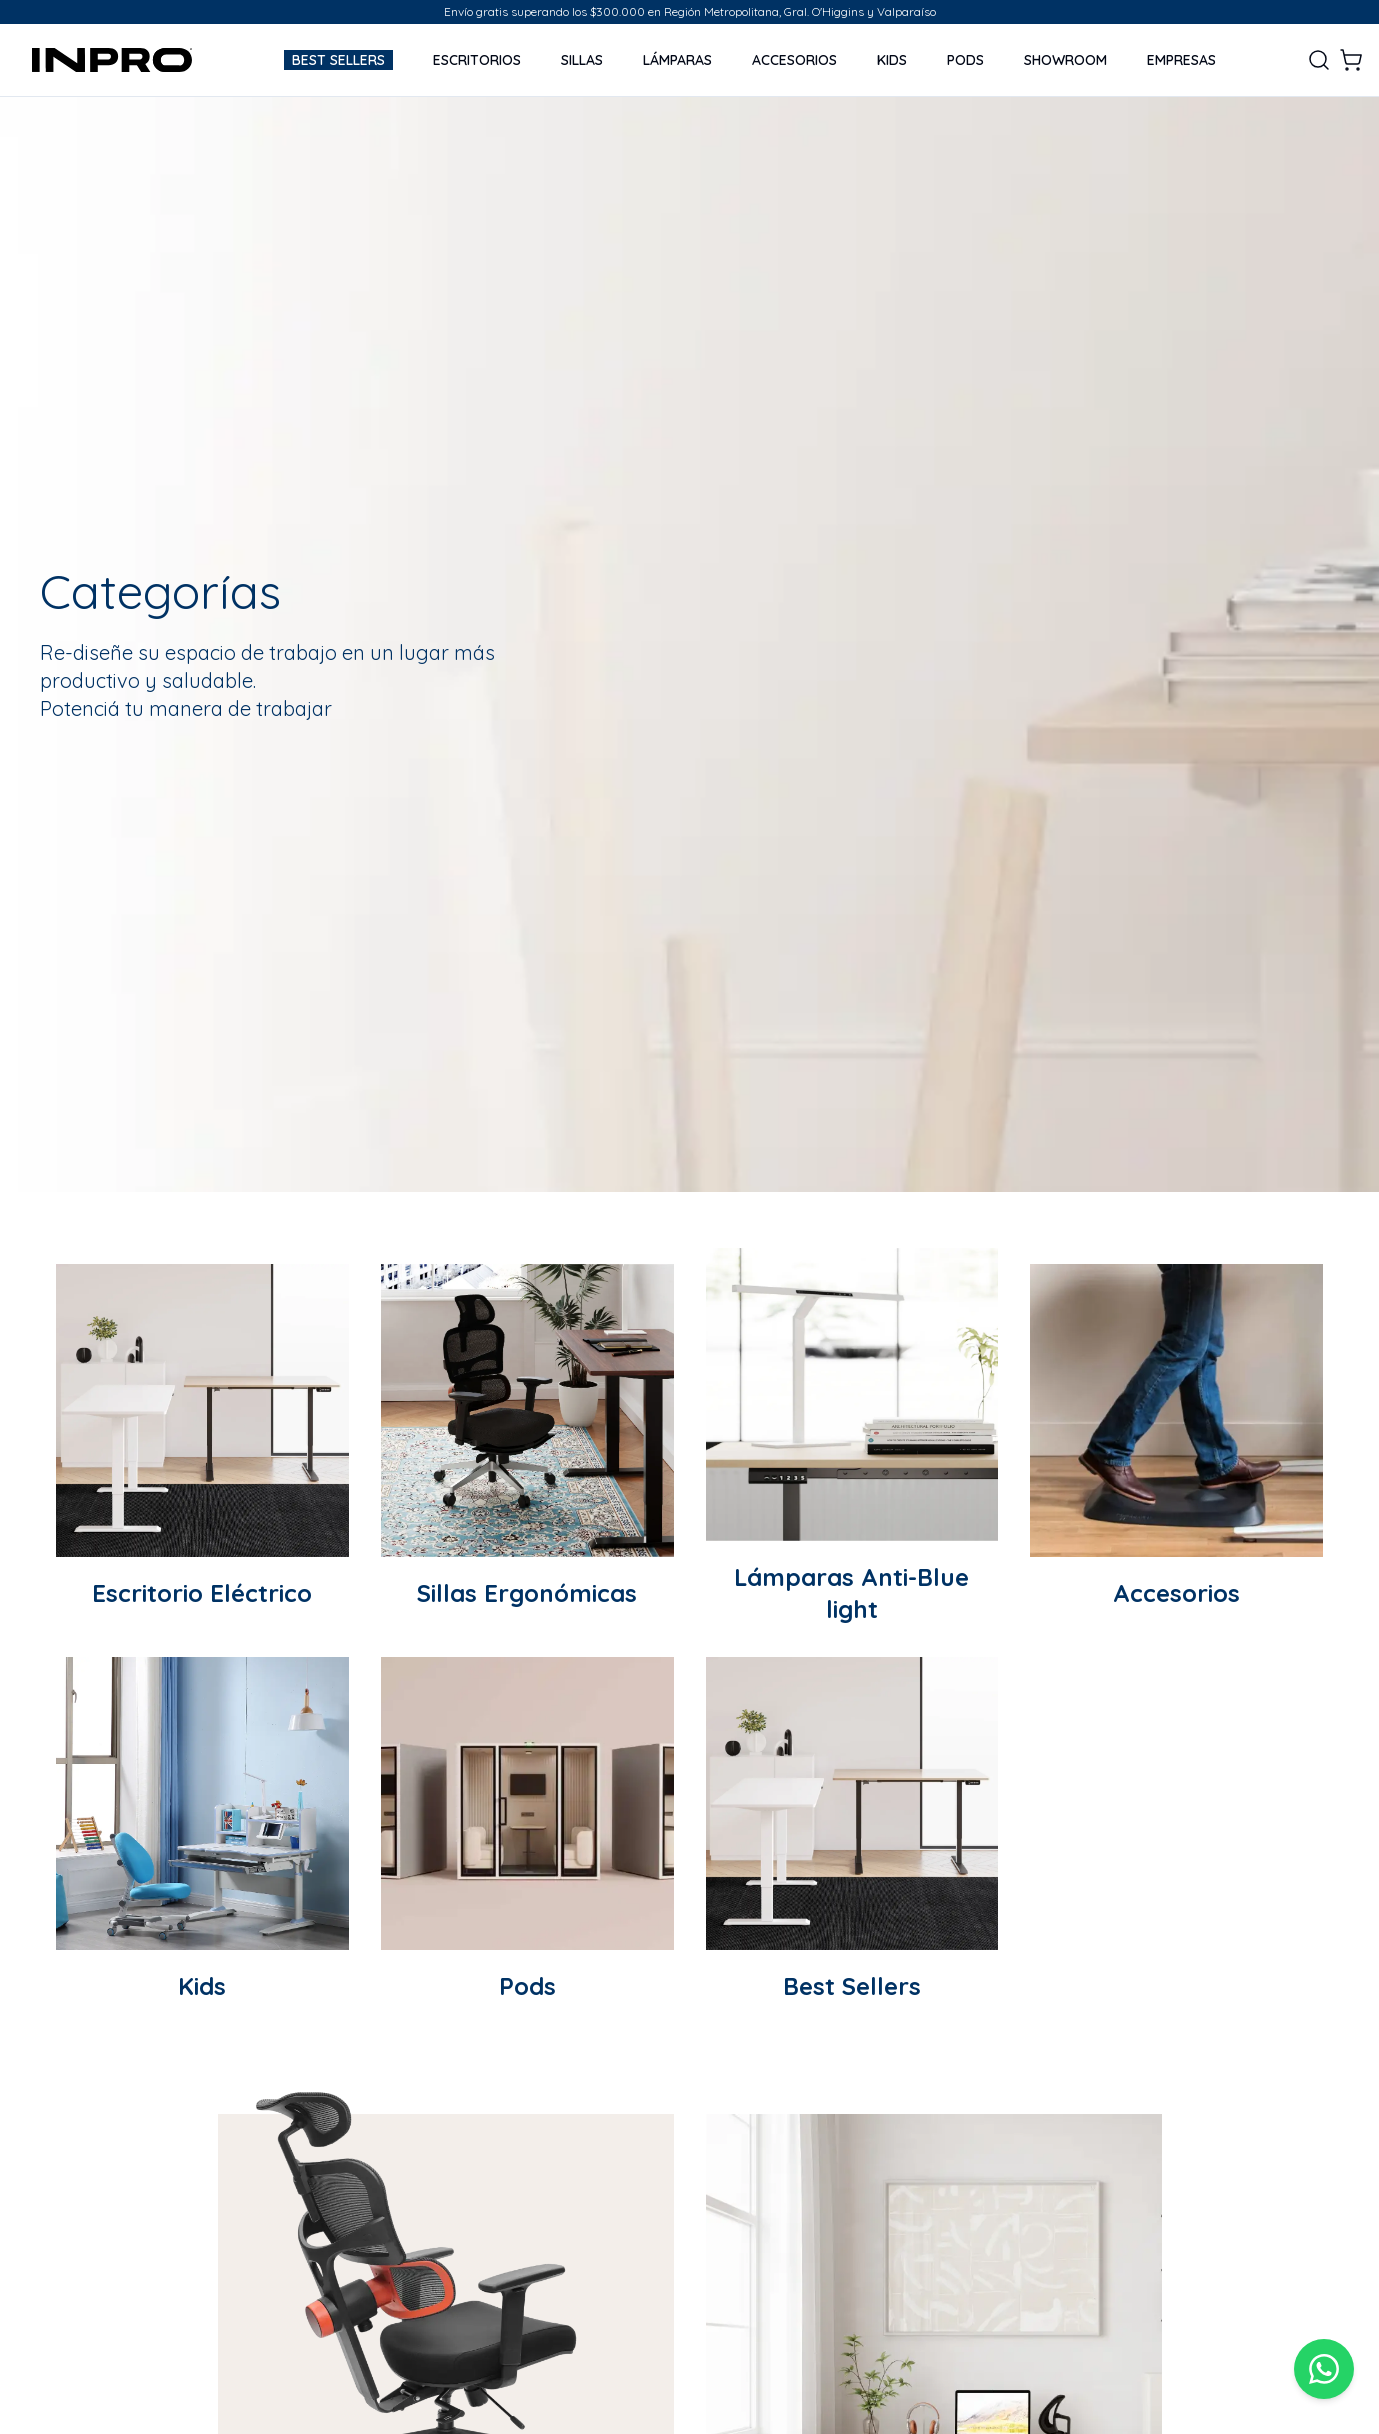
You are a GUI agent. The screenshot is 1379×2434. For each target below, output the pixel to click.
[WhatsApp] (1324, 2369)
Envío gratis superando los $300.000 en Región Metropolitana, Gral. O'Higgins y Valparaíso (690, 11)
